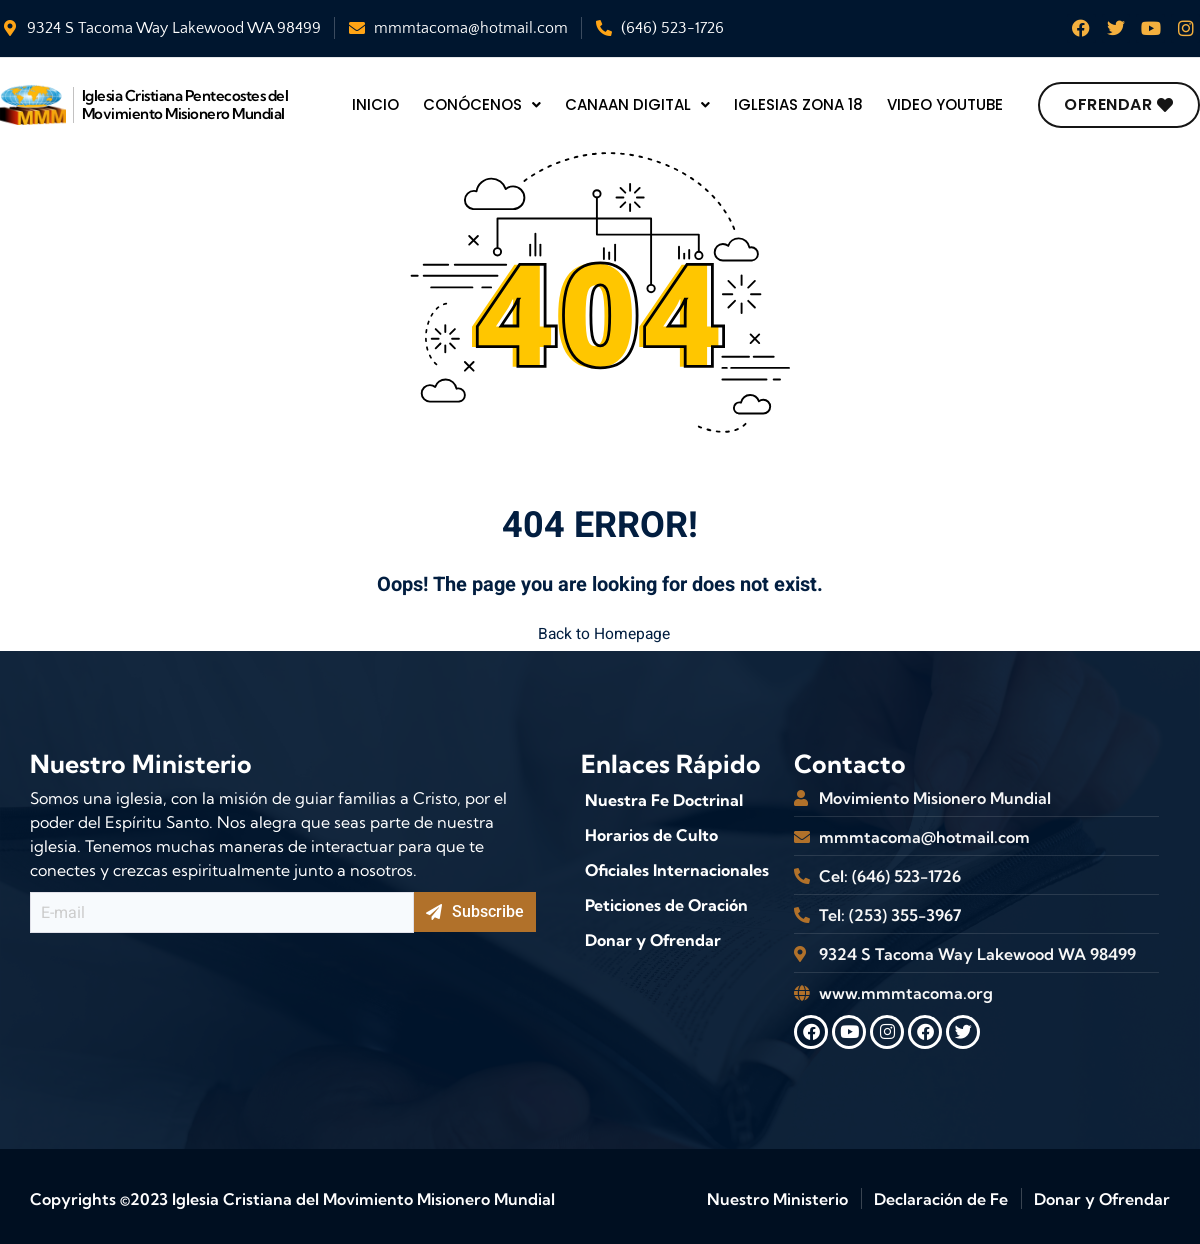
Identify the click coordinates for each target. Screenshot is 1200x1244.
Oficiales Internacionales (677, 865)
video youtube (955, 104)
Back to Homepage (600, 632)
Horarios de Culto (651, 830)
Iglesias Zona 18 (804, 104)
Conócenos (481, 104)
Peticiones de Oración (666, 900)
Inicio (374, 104)
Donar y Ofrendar (653, 935)
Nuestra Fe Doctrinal (664, 795)
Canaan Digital (639, 104)
